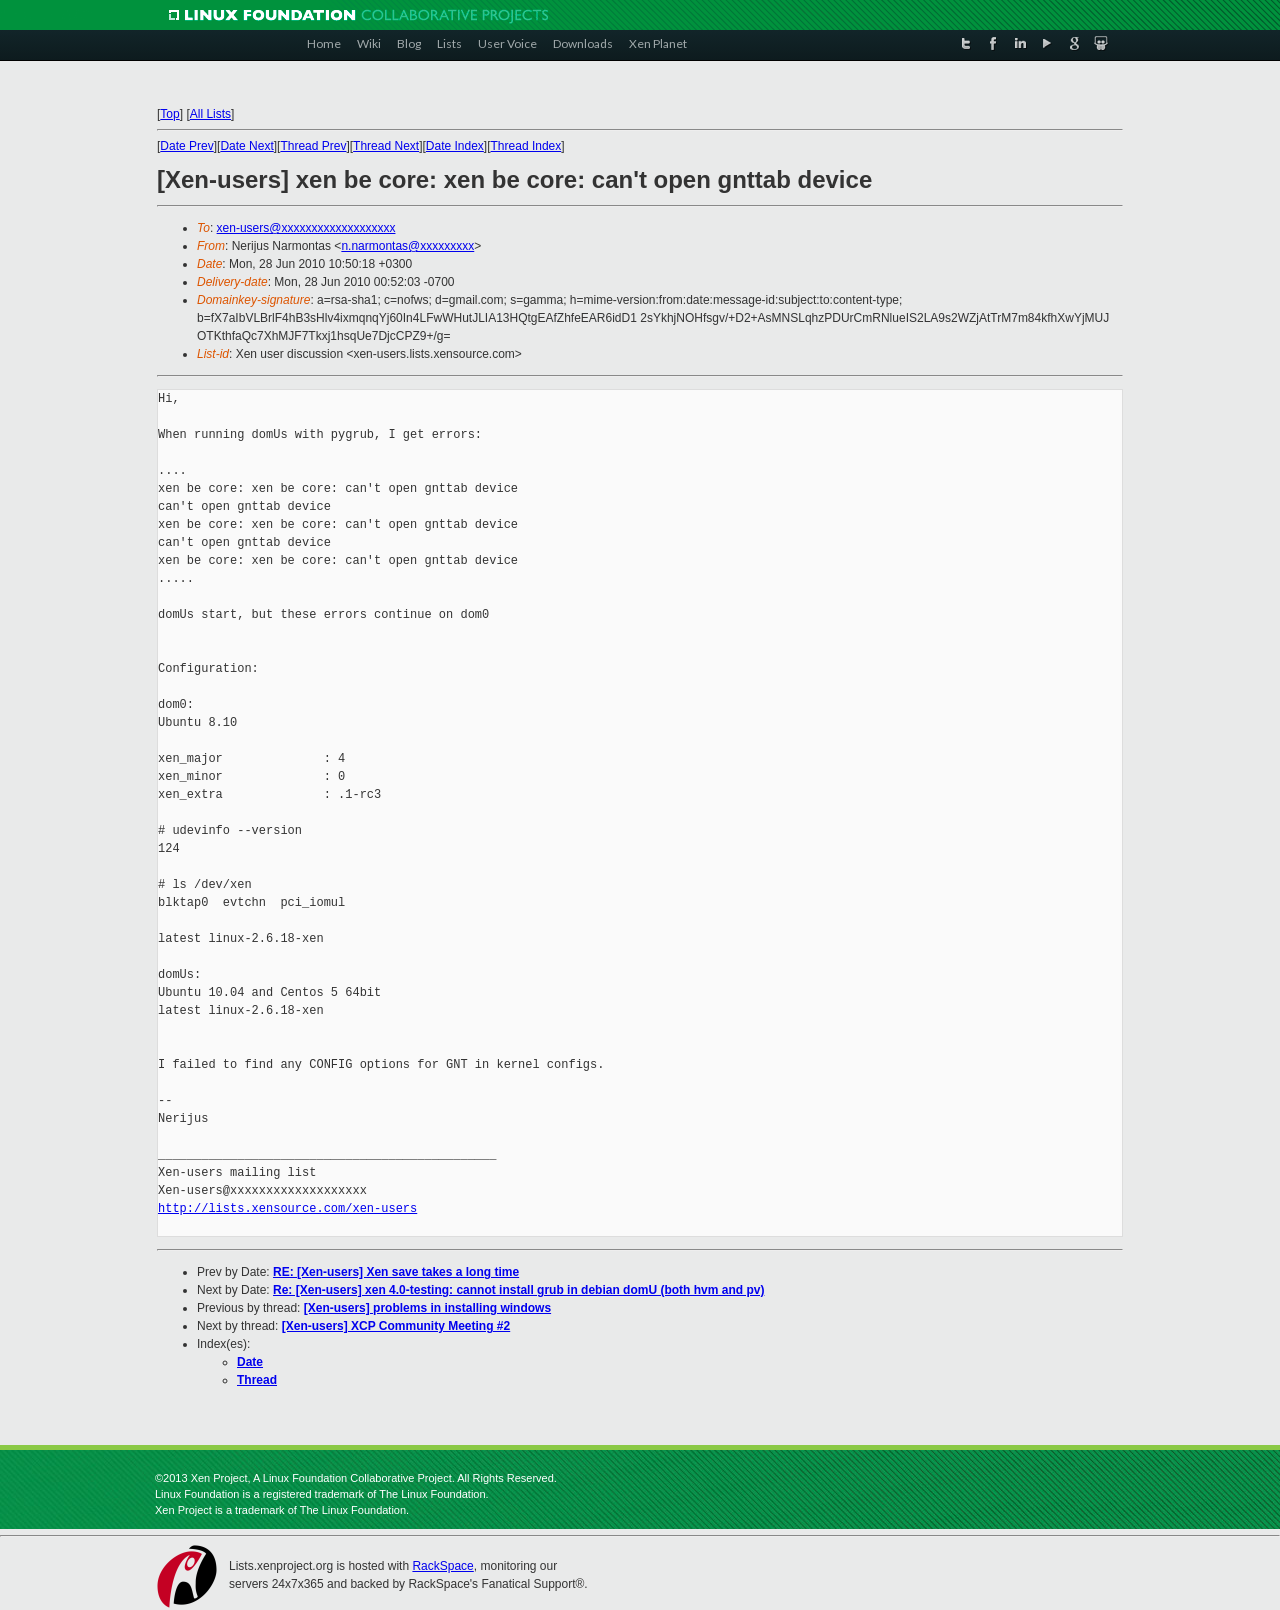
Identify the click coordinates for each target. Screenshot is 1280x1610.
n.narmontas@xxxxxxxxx (407, 246)
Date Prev (186, 146)
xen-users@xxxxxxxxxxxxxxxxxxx (306, 228)
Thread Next (386, 146)
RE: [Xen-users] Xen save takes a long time (396, 1272)
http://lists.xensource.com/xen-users (287, 1208)
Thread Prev (313, 146)
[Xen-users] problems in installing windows (427, 1308)
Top (169, 114)
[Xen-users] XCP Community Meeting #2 (396, 1326)
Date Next (246, 146)
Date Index (455, 146)
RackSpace (442, 1566)
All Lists (210, 114)
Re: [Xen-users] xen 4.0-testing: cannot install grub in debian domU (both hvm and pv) (518, 1290)
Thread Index (526, 146)
